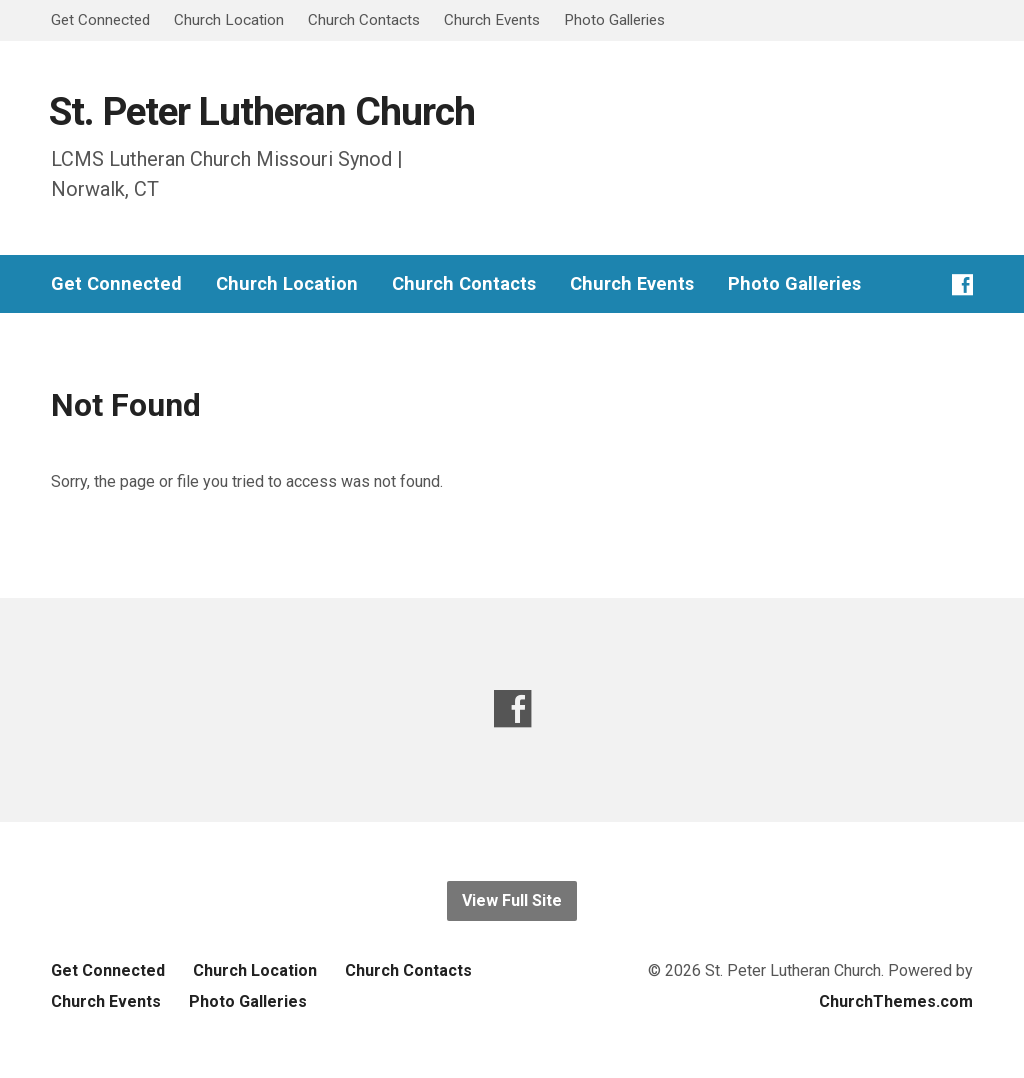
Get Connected (100, 20)
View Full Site (512, 900)
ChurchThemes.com (896, 1001)
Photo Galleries (614, 20)
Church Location (229, 20)
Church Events (492, 20)
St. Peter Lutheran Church (262, 111)
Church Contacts (364, 20)
